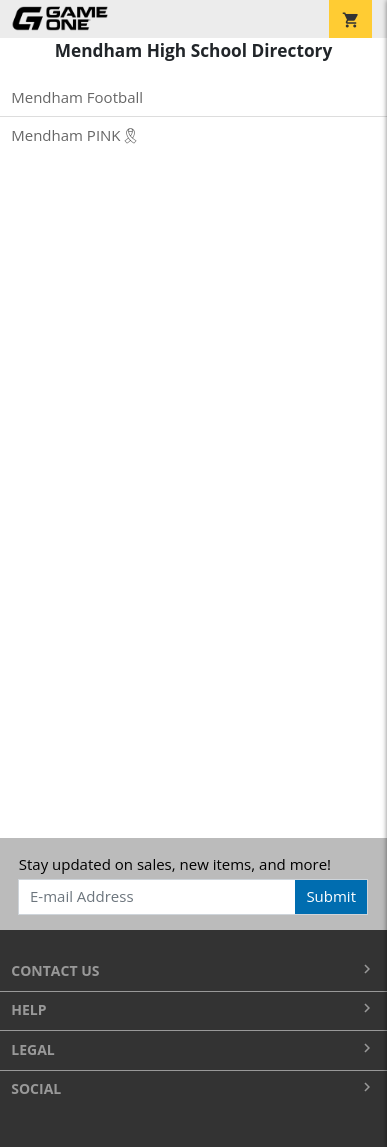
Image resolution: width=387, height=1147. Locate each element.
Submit (331, 896)
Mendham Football (77, 97)
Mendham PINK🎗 (75, 135)
